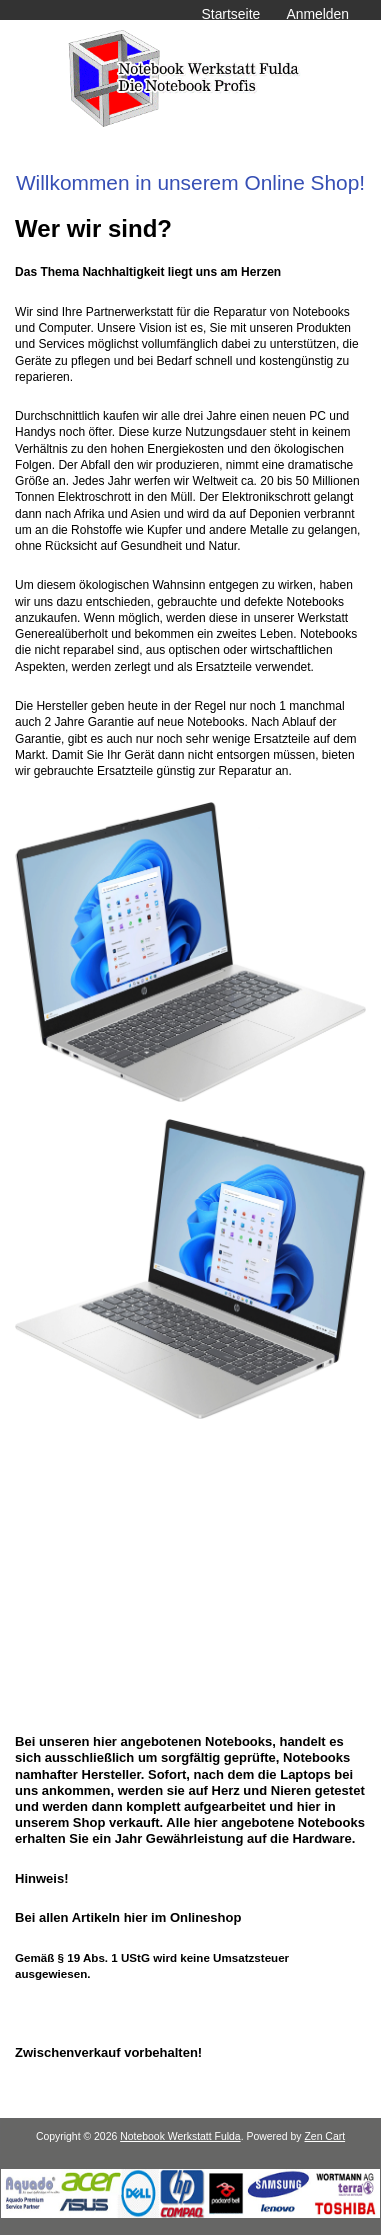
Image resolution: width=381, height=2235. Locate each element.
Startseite (231, 14)
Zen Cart (324, 2136)
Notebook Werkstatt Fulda (180, 2136)
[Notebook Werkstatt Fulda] (190, 2213)
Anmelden (317, 14)
